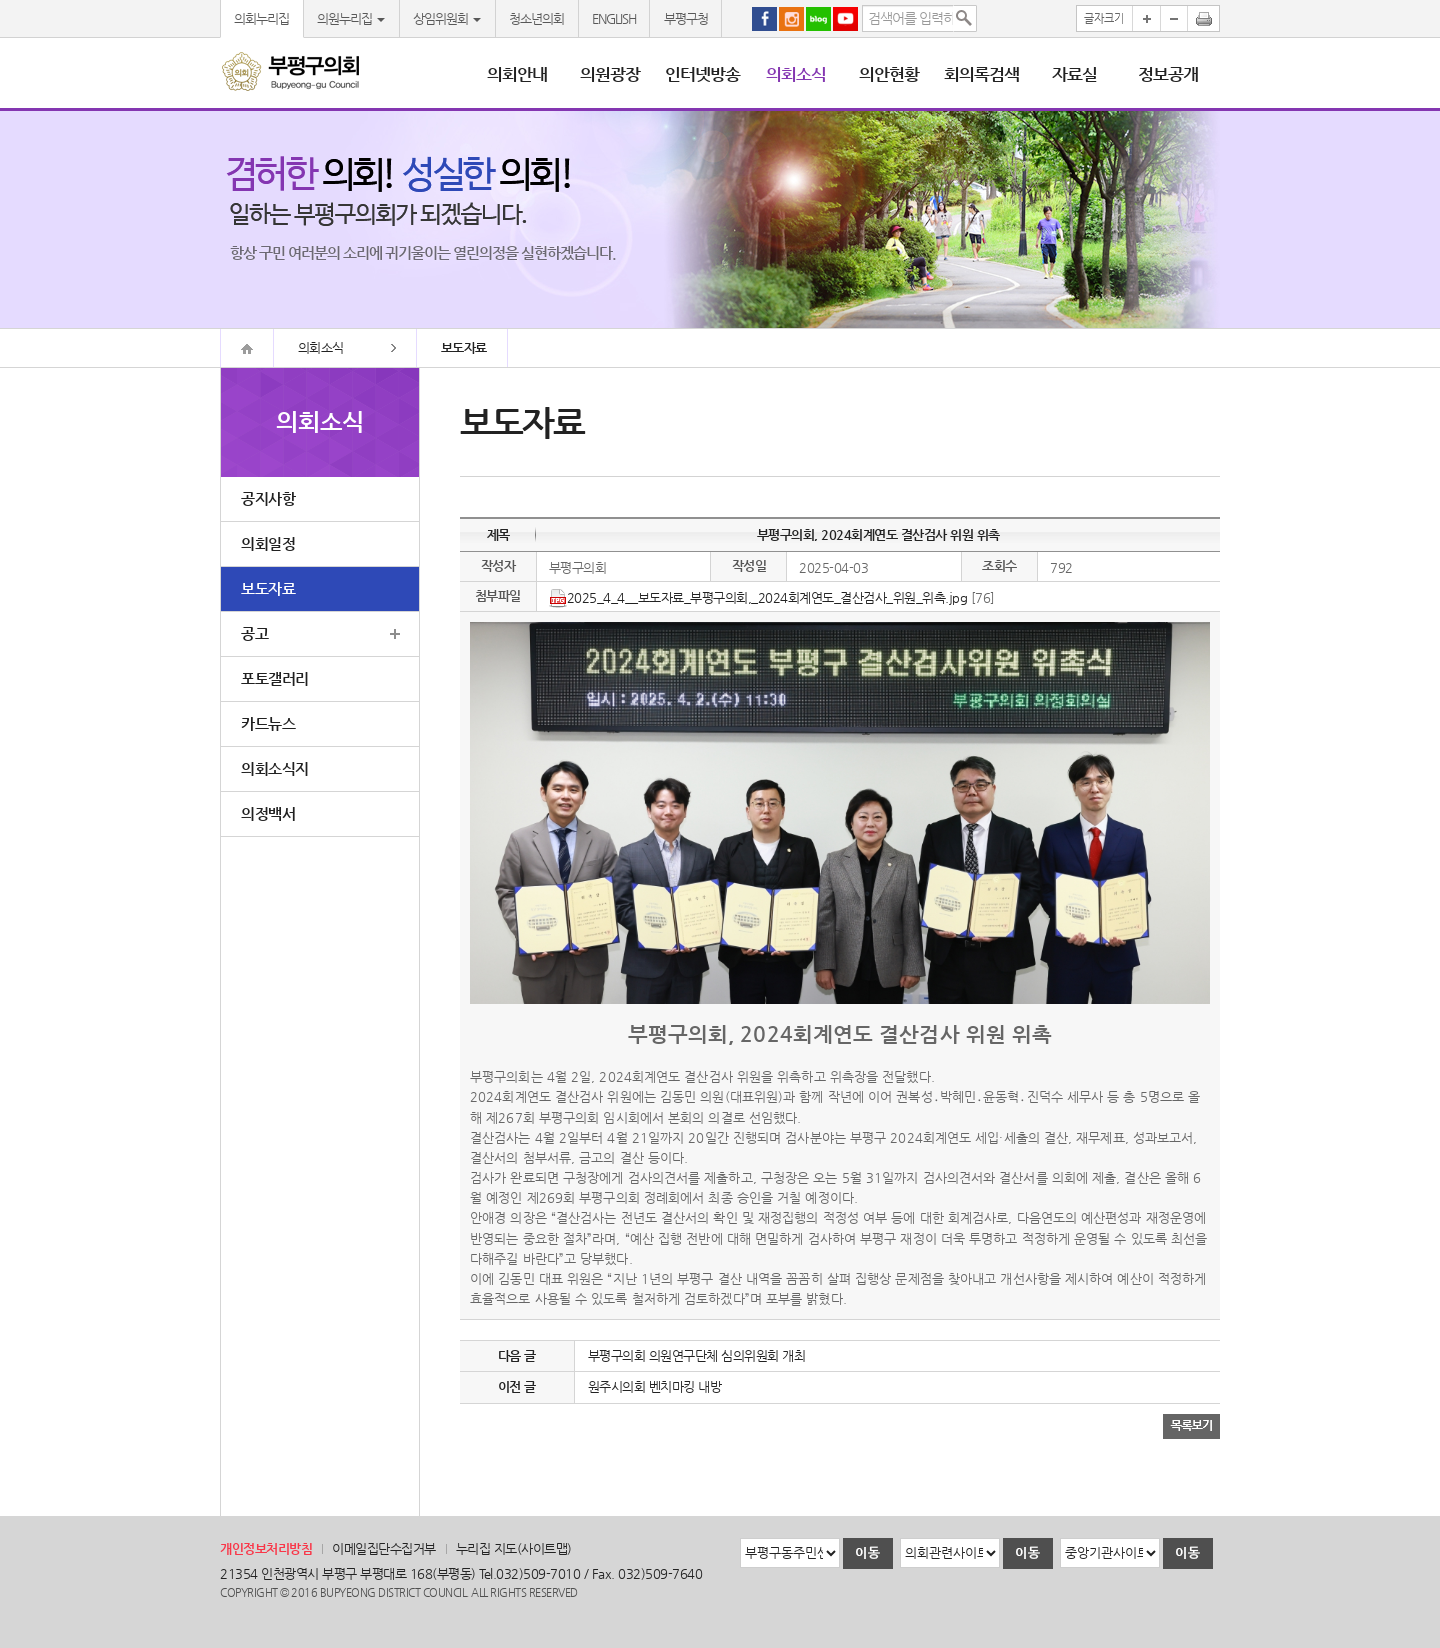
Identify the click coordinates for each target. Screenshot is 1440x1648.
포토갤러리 (275, 678)
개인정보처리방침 (266, 1548)
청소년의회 (536, 18)
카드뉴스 (268, 723)
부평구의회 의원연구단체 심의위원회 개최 (697, 1355)
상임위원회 (447, 18)
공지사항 (268, 498)
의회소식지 (275, 768)
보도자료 (268, 588)
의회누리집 (261, 18)
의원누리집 (351, 18)
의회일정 (268, 543)
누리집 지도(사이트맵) (514, 1548)
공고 (254, 633)
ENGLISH (614, 18)
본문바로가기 (0, 0)
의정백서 (268, 813)
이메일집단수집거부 (384, 1548)
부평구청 (686, 18)
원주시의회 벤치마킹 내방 (655, 1386)
